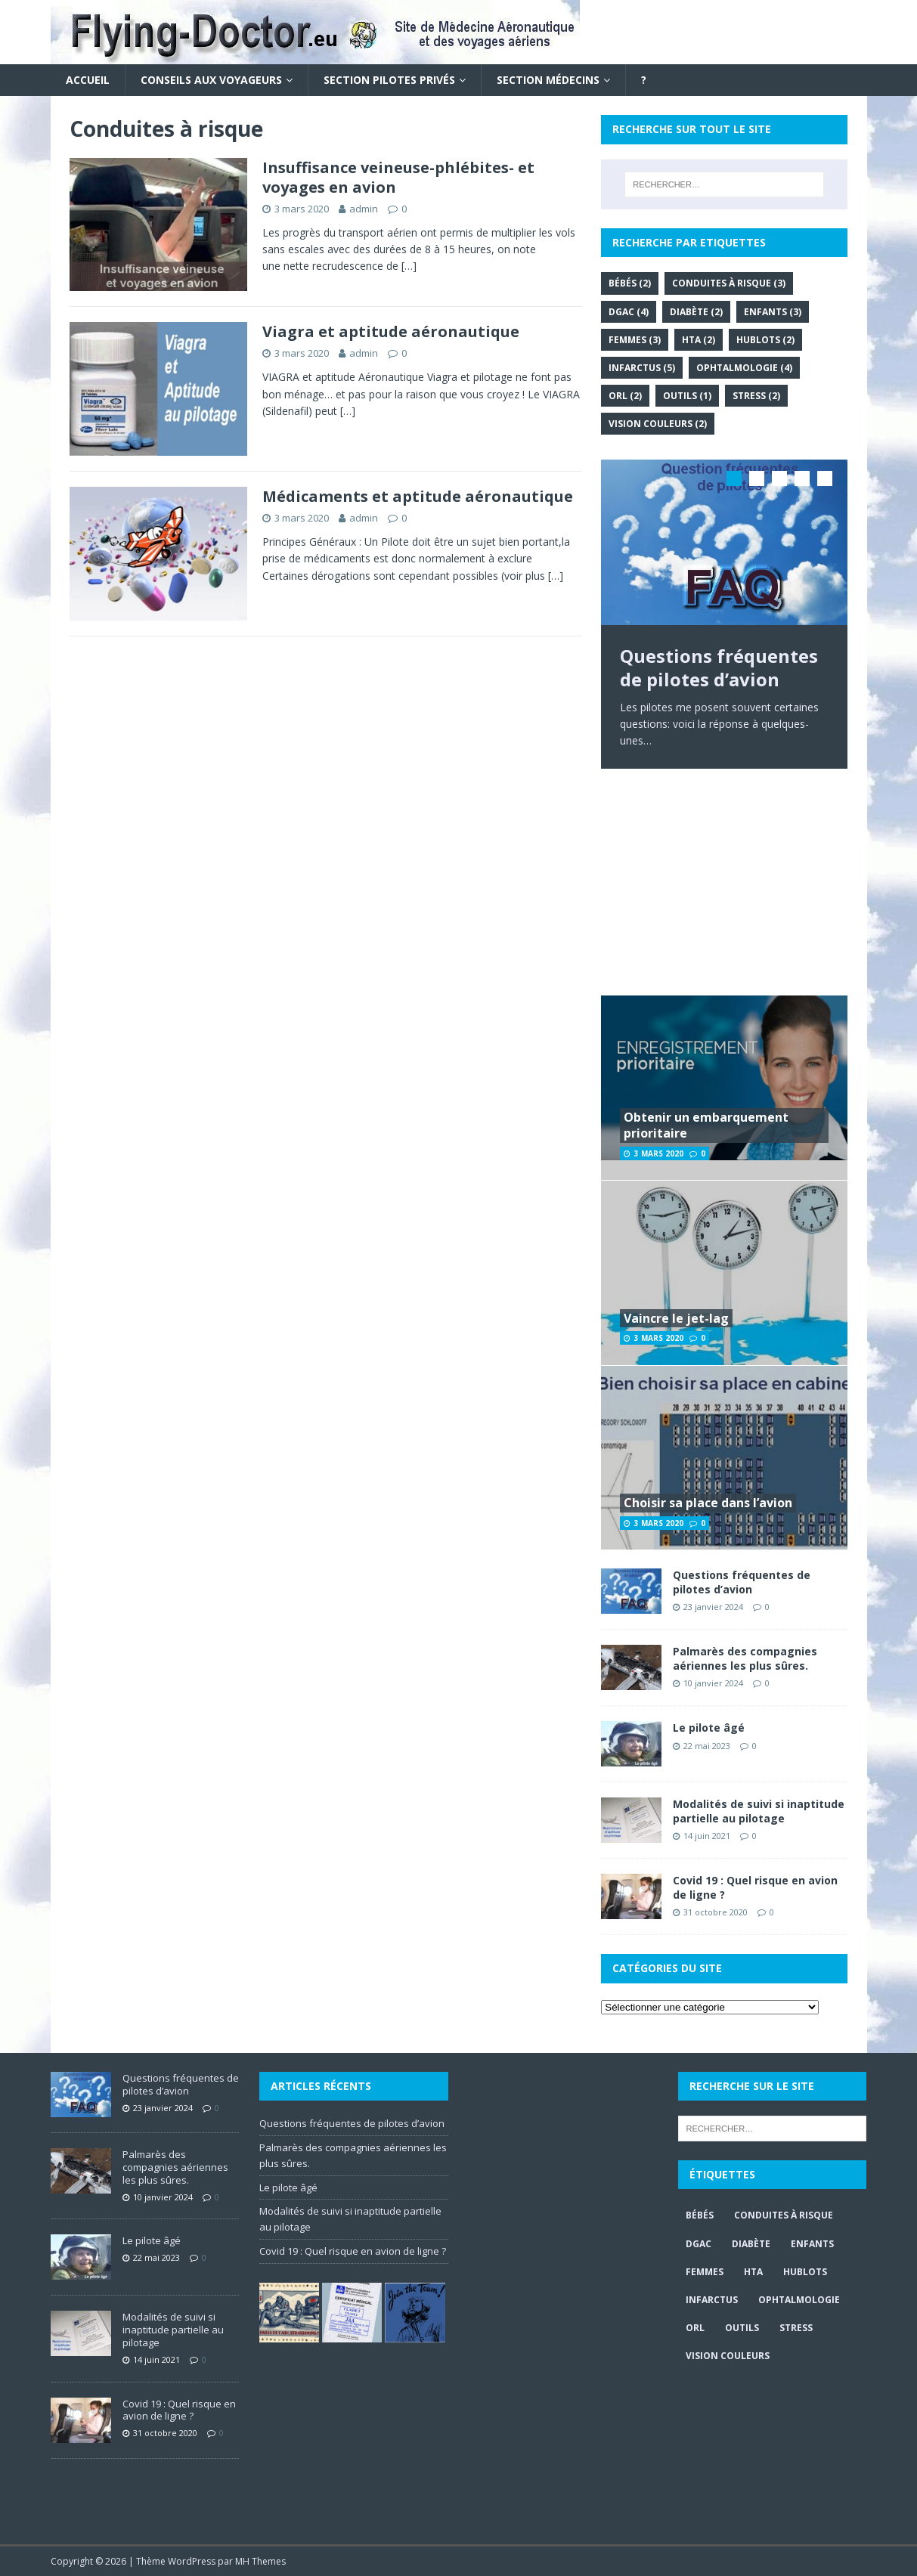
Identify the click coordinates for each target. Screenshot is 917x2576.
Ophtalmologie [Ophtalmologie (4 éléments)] (744, 367)
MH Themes (260, 2561)
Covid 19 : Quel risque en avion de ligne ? (755, 1887)
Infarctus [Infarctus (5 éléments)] (642, 367)
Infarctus (712, 2299)
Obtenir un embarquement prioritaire (706, 1125)
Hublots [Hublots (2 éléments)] (765, 339)
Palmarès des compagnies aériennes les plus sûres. (745, 1658)
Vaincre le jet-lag (676, 1318)
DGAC (698, 2243)
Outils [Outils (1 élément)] (687, 395)
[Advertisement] (724, 882)
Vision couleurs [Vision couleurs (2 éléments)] (658, 423)
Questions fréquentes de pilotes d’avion (741, 1582)
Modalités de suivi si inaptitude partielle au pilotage (758, 1811)
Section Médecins (548, 80)
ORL (695, 2327)
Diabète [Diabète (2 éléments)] (696, 311)
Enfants (812, 2243)
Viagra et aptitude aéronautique (390, 331)
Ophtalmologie (799, 2299)
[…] (409, 266)
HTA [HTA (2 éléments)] (698, 339)
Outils (742, 2327)
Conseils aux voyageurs (211, 80)
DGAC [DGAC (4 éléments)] (629, 311)
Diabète (751, 2243)
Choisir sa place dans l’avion (708, 1502)
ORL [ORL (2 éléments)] (625, 395)
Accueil (88, 80)
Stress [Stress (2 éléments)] (756, 395)
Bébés (700, 2215)
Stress (796, 2327)
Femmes (704, 2271)
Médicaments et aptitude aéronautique (417, 496)
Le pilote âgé (709, 1727)
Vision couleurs (728, 2355)
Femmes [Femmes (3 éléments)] (635, 339)
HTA (753, 2271)
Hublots (805, 2271)
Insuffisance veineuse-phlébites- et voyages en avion (398, 177)
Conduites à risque (783, 2215)
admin (363, 208)
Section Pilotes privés (389, 80)
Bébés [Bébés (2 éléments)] (630, 283)
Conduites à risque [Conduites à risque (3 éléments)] (728, 283)
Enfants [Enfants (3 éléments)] (772, 311)
